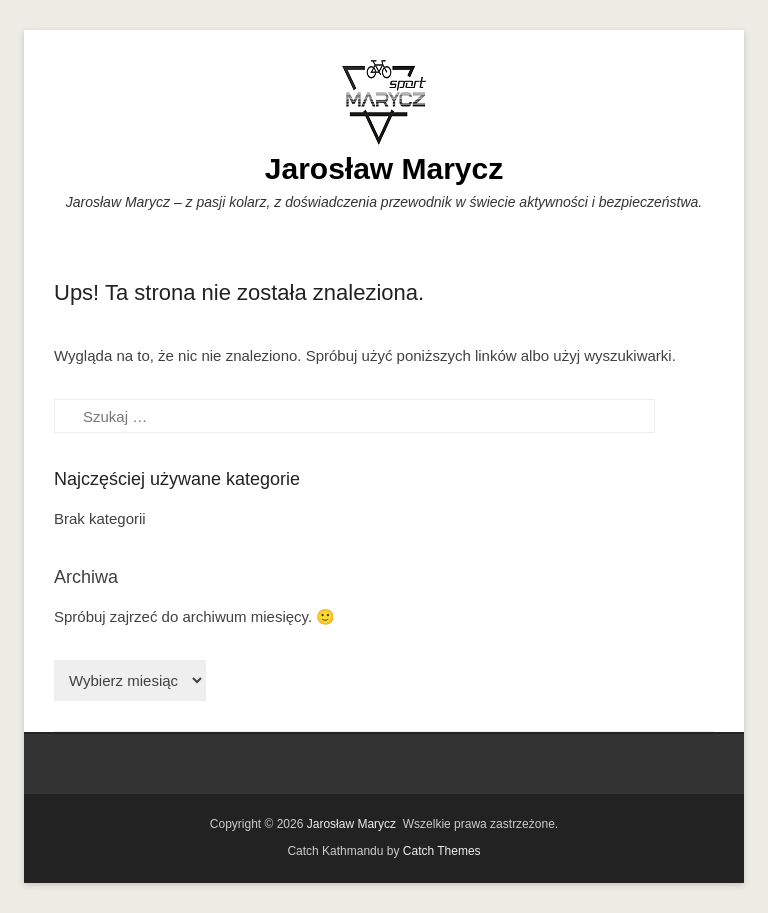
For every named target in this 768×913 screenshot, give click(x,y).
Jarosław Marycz (384, 168)
